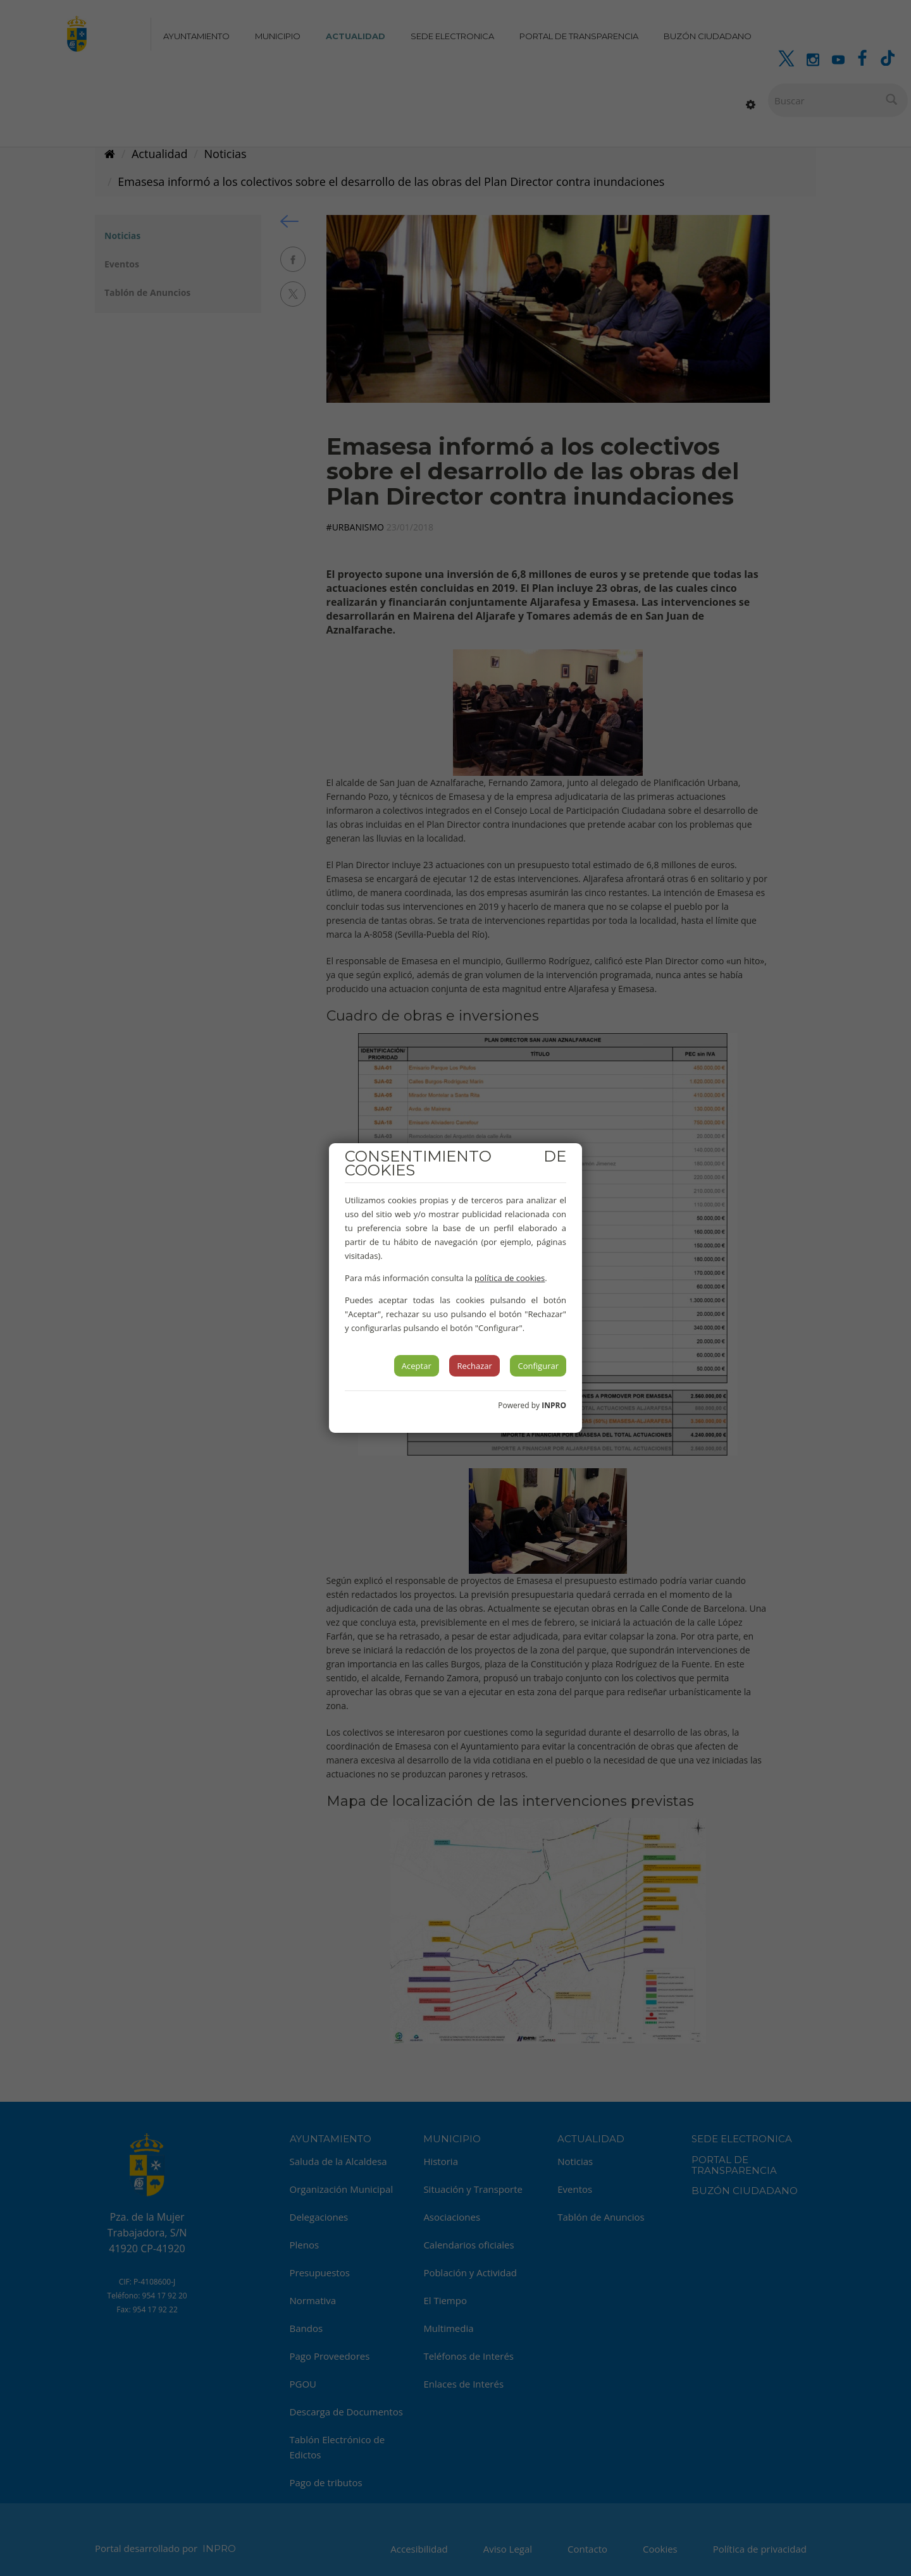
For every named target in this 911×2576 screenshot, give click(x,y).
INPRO (554, 1405)
